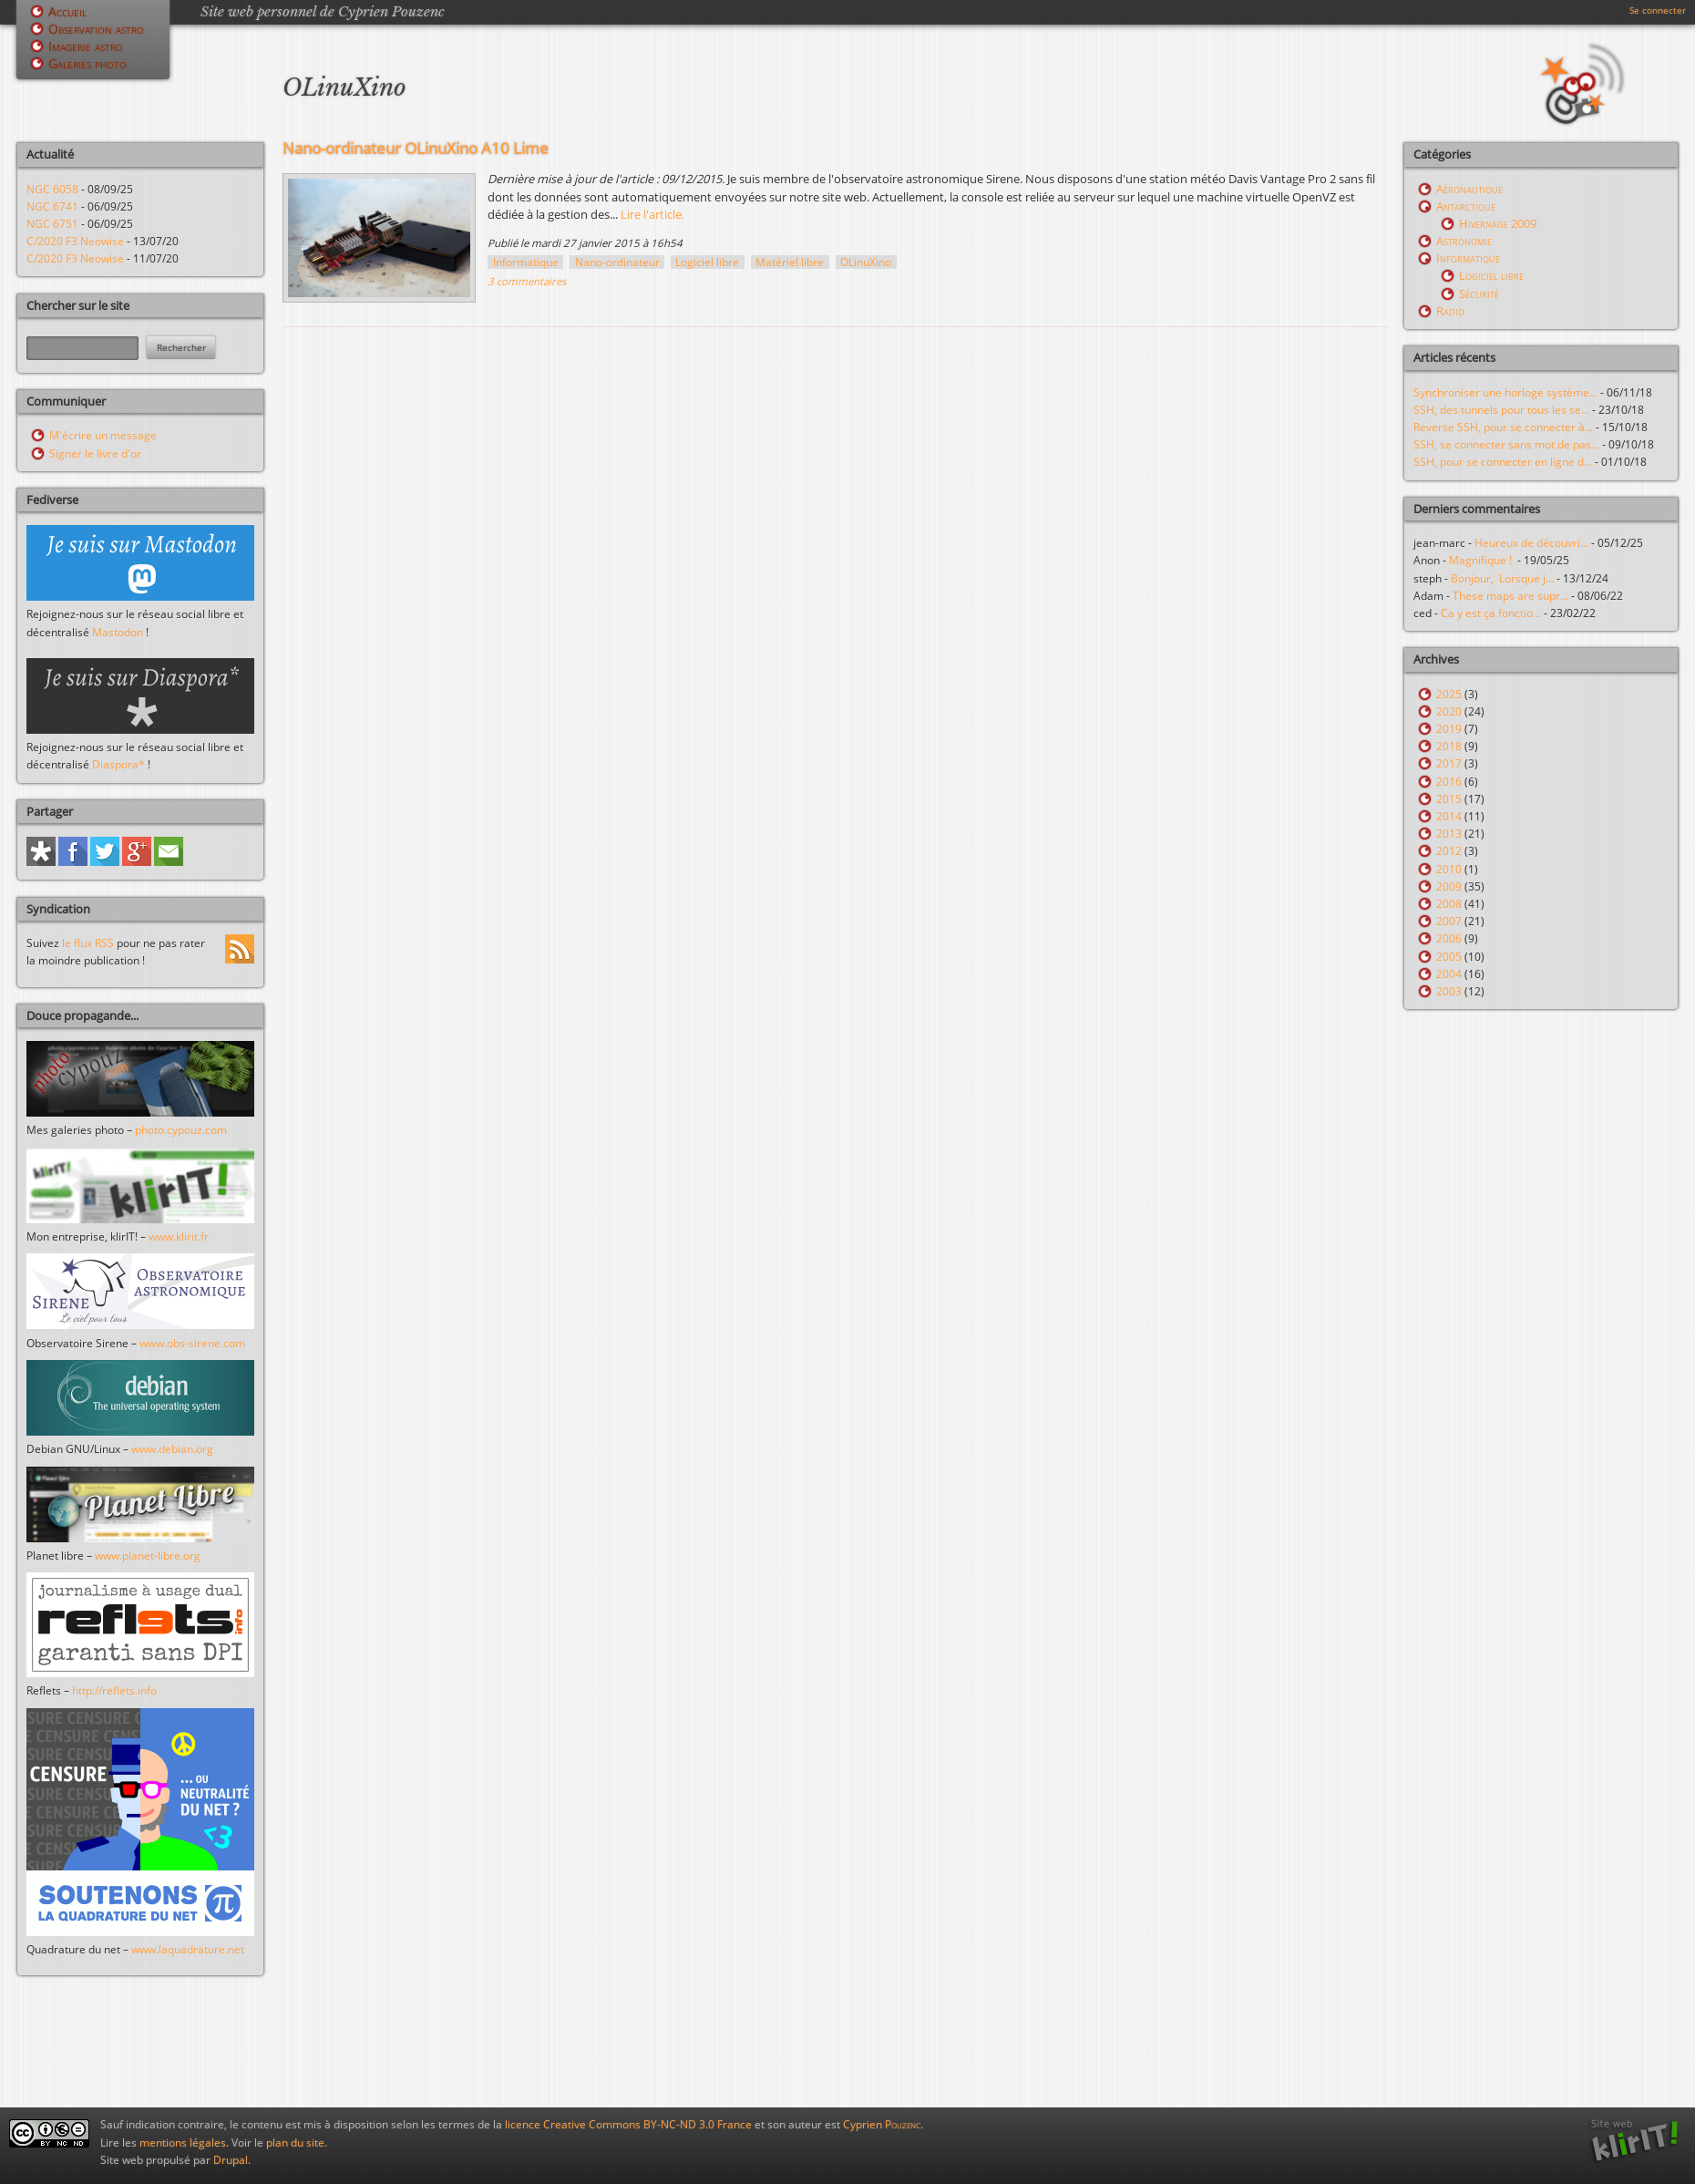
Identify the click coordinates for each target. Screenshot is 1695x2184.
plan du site (295, 2142)
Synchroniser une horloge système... (1505, 392)
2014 (1449, 816)
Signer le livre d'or (95, 453)
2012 (1449, 851)
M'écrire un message (103, 435)
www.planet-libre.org (147, 1555)
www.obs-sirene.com (192, 1343)
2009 (1449, 886)
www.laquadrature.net (187, 1949)
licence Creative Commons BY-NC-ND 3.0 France (628, 2124)
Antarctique (1465, 206)
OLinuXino (865, 262)
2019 (1449, 729)
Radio (1450, 311)
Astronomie (1464, 240)
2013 (1449, 833)
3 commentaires (527, 281)
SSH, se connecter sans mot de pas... (1506, 444)
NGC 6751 (52, 224)
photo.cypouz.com (181, 1130)
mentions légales (182, 2142)
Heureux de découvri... (1531, 543)
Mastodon (117, 632)
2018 (1449, 746)
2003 (1449, 991)
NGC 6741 (52, 206)
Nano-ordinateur (617, 262)
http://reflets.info (114, 1690)
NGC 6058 (52, 189)
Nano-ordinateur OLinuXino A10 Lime (415, 148)
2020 (1449, 711)
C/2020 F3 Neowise (75, 241)
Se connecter (1657, 10)
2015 (1449, 799)
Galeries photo (87, 63)
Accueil (67, 11)
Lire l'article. (652, 214)
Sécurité (1479, 293)
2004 (1449, 974)
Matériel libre (789, 262)
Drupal (230, 2160)
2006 (1449, 938)
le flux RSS (88, 943)
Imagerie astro (85, 46)
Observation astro (96, 28)
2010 (1449, 869)
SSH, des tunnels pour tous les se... (1501, 410)
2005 (1449, 956)
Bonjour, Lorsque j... (1502, 578)
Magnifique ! (1483, 560)
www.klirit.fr (179, 1236)
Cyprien (881, 2124)
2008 (1449, 904)
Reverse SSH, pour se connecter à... (1503, 427)
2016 (1449, 781)
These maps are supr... (1510, 596)
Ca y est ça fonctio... (1491, 613)
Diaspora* (118, 764)
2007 (1449, 921)
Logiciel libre (707, 262)
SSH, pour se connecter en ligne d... (1502, 462)
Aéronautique (1469, 188)
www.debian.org (172, 1449)
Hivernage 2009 (1497, 223)
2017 (1449, 763)
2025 (1449, 694)
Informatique (526, 262)
